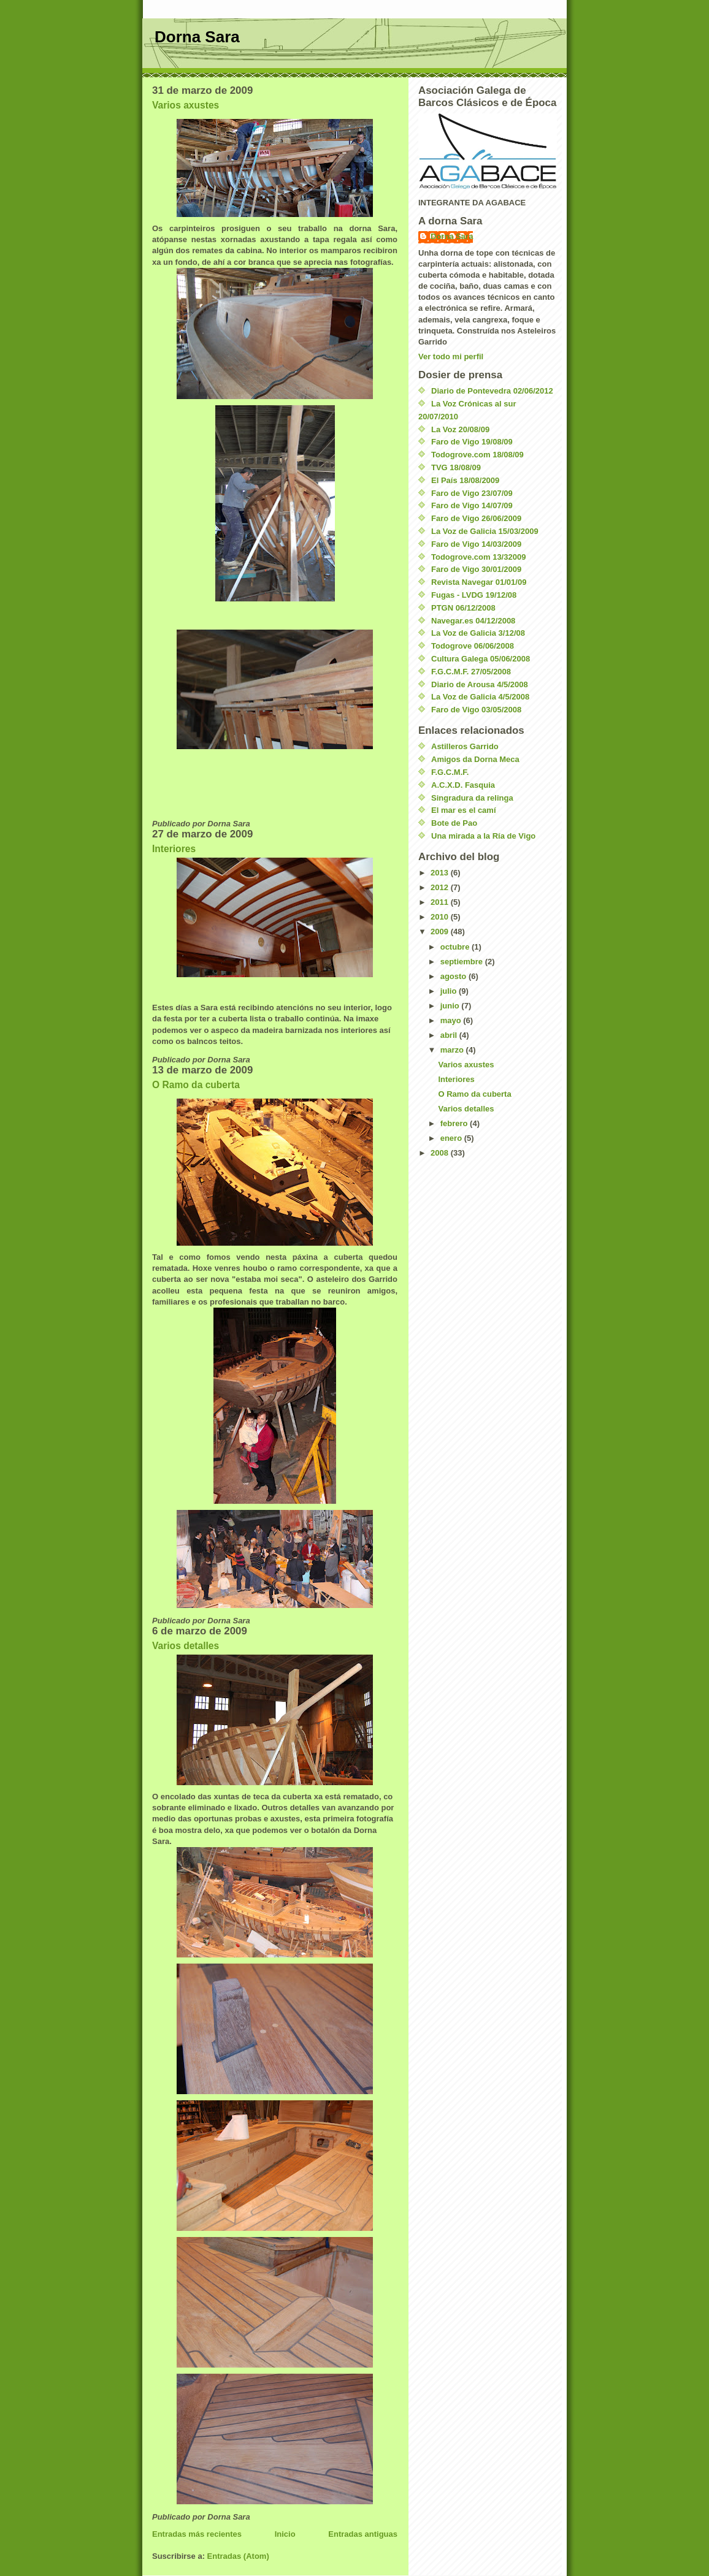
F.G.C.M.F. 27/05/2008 (471, 671)
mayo (452, 1020)
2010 (441, 916)
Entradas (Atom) (238, 2556)
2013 (441, 872)
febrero (455, 1123)
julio (449, 991)
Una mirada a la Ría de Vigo (483, 835)
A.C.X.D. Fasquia (463, 785)
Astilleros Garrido (465, 746)
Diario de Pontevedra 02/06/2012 (492, 390)
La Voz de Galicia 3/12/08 (478, 633)
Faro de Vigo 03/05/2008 (476, 709)
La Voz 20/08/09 (460, 429)
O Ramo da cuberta (196, 1085)
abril (449, 1035)
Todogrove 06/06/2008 (472, 645)
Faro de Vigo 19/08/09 (472, 441)
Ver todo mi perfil (450, 356)
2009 (441, 931)
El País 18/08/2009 (465, 480)
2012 (441, 887)
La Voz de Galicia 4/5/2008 (480, 696)
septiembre (462, 961)
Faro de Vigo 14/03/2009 (476, 544)
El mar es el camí (463, 810)
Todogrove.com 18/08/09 (477, 454)
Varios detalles (185, 1645)
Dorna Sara (197, 37)
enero (452, 1138)
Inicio (285, 2534)
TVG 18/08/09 (456, 467)
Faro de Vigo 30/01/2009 (476, 569)
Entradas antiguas (362, 2534)
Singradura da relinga (472, 797)
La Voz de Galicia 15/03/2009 (484, 531)
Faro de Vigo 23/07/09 (472, 493)
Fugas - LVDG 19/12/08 (473, 595)
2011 (441, 902)
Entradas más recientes (197, 2534)
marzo (453, 1049)
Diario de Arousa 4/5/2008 (479, 684)
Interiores (174, 849)
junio (451, 1005)
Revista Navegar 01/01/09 (478, 582)
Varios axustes (185, 105)
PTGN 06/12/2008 (463, 607)
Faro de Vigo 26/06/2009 (476, 518)
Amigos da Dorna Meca (475, 759)
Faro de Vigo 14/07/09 (472, 505)
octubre (456, 946)
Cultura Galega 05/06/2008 (480, 658)
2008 (441, 1152)
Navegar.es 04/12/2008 (473, 620)
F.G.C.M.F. (450, 772)
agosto (454, 976)
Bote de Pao (454, 823)
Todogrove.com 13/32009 (478, 557)
